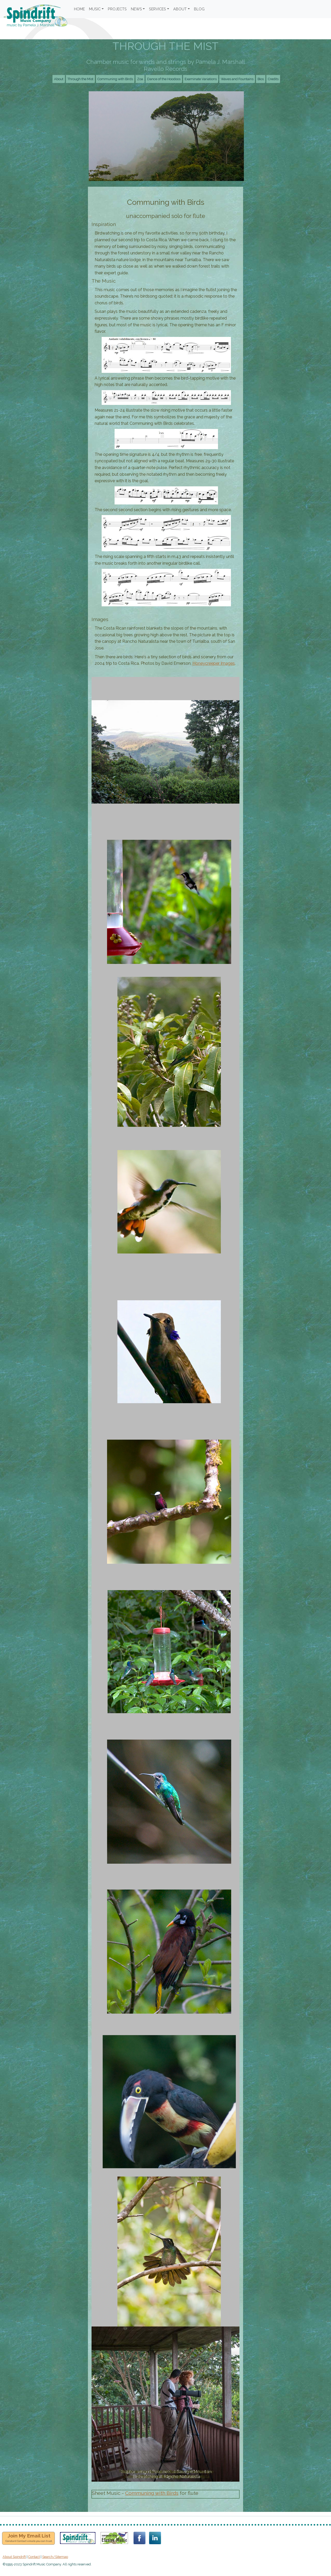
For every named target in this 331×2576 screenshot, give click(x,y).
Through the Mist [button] (80, 79)
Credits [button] (273, 79)
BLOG (199, 9)
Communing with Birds (151, 2493)
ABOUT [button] (180, 9)
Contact (34, 2557)
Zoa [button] (140, 79)
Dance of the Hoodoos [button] (163, 79)
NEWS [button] (136, 9)
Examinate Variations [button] (201, 79)
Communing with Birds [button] (115, 79)
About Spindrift (14, 2557)
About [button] (58, 79)
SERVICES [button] (157, 9)
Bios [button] (261, 79)
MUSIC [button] (95, 9)
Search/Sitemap (55, 2557)
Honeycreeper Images (213, 663)
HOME (79, 9)
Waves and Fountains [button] (237, 79)
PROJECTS (117, 9)
